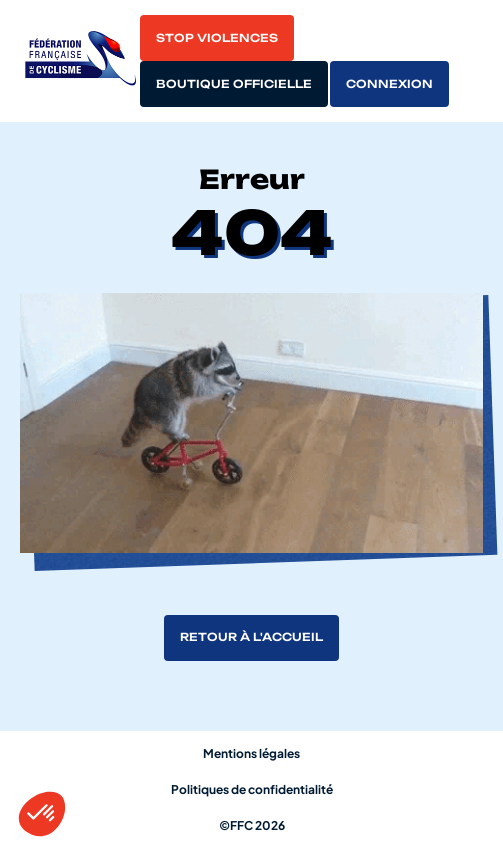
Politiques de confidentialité (252, 789)
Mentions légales (251, 753)
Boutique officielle (234, 84)
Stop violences (217, 38)
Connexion (389, 84)
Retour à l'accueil (251, 637)
